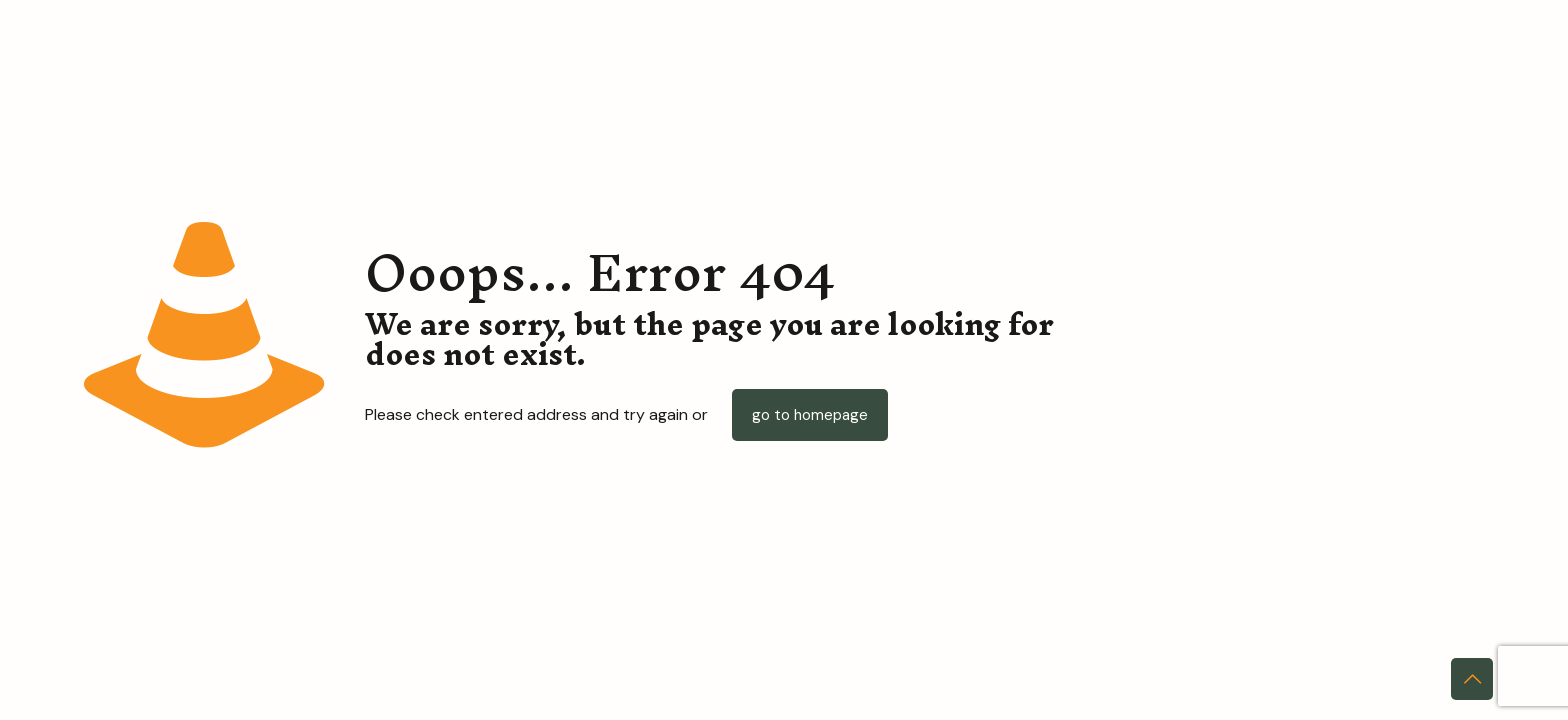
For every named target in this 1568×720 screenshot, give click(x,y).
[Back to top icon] (1472, 679)
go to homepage (810, 415)
